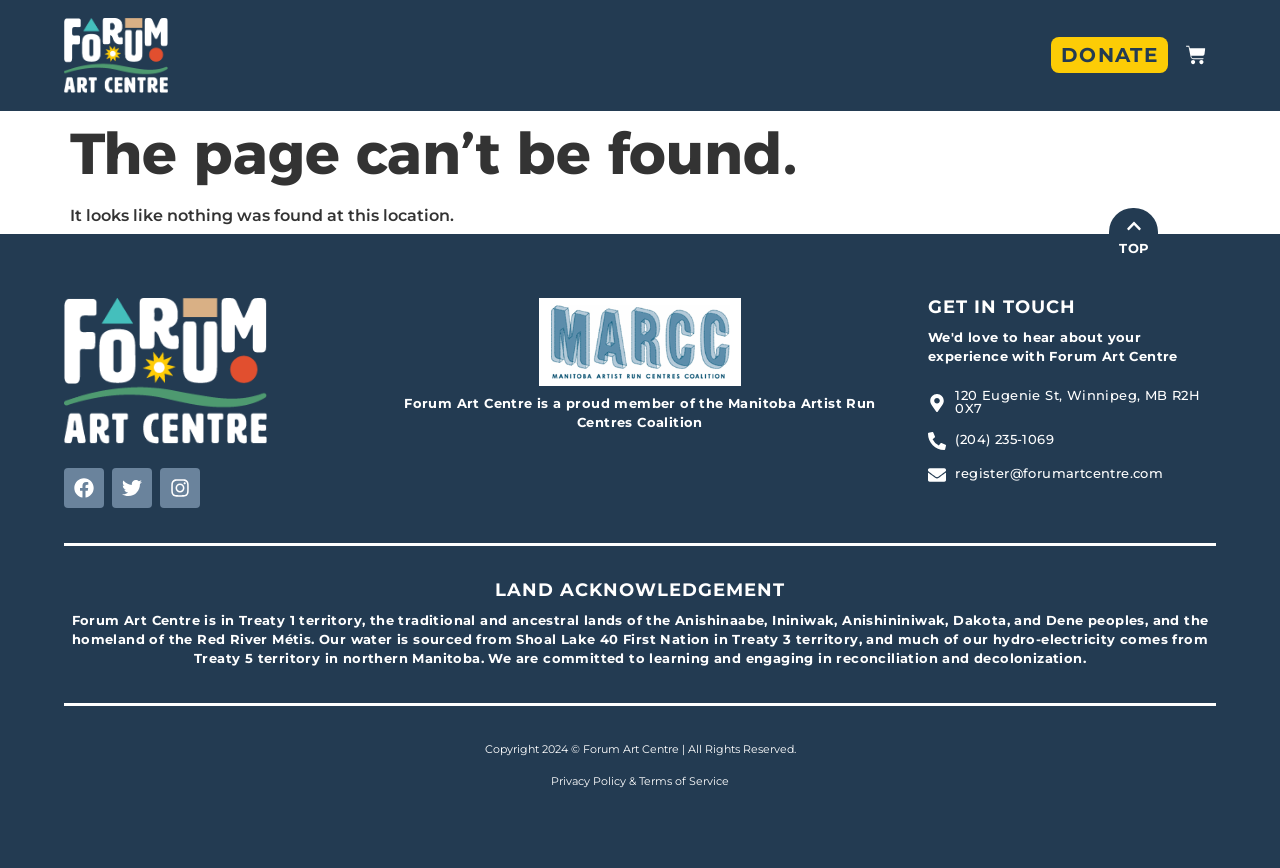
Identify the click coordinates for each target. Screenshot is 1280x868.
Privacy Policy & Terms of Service (640, 781)
